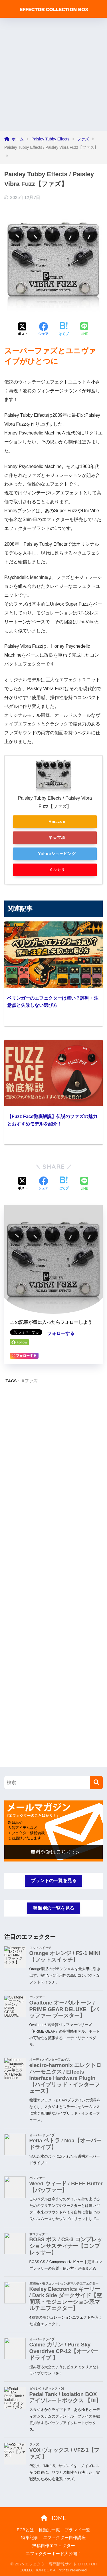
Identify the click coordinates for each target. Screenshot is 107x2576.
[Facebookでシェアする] (43, 329)
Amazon (57, 821)
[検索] (96, 1782)
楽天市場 (57, 837)
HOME (53, 2518)
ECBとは (25, 2530)
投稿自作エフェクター (53, 2545)
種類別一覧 (49, 2530)
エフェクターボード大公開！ (53, 2553)
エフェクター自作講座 (64, 2537)
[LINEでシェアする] (84, 329)
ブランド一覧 (77, 2530)
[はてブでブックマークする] (63, 329)
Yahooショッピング (57, 854)
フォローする (60, 1333)
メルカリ (57, 870)
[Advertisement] (53, 74)
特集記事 (29, 2537)
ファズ (31, 1380)
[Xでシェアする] (23, 329)
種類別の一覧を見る (53, 1908)
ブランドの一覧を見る (53, 1880)
